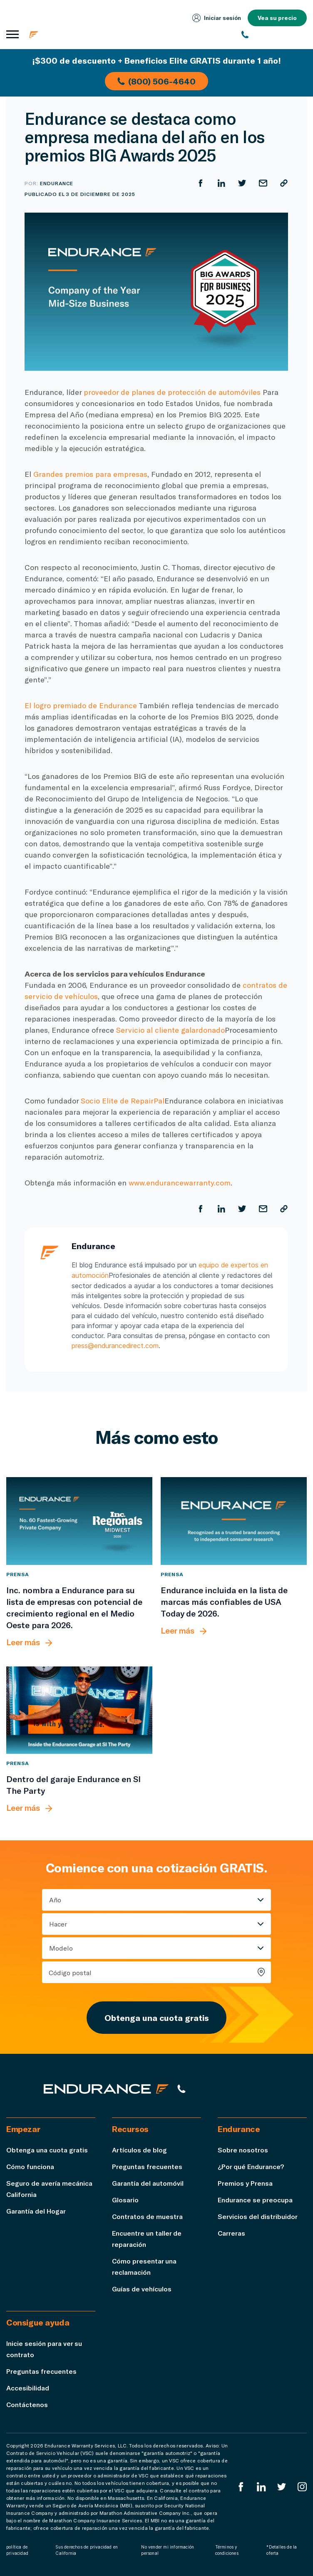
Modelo (61, 1947)
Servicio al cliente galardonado (170, 1029)
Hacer (58, 1922)
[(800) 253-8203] (274, 35)
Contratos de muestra (147, 2215)
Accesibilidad (27, 2386)
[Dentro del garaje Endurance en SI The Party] (79, 1709)
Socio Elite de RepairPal (122, 1100)
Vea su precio (277, 17)
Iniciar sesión (216, 18)
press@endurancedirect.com (115, 1345)
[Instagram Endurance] (302, 2485)
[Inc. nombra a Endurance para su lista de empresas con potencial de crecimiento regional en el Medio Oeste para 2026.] (79, 1520)
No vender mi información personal (167, 2548)
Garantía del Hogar (36, 2210)
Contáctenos (27, 2403)
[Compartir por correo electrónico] (263, 183)
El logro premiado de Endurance (81, 705)
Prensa (17, 1573)
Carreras (232, 2232)
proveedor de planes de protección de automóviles (172, 392)
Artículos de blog (139, 2148)
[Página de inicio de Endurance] (79, 34)
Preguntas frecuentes (147, 2165)
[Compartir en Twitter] (242, 183)
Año (55, 1898)
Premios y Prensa (245, 2182)
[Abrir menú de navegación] (12, 35)
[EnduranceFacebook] (241, 2485)
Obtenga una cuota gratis (156, 2016)
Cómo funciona (30, 2165)
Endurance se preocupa (255, 2198)
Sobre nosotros (243, 2148)
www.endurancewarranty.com (180, 1182)
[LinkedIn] (261, 2485)
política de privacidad (17, 2548)
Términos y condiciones (226, 2548)
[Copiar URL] (284, 183)
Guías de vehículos (141, 2287)
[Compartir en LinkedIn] (221, 183)
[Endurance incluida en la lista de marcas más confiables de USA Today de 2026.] (234, 1520)
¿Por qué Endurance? (251, 2165)
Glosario (125, 2198)
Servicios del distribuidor (258, 2215)
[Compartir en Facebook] (200, 183)
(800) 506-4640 (156, 81)
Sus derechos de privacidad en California (86, 2548)
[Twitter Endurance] (281, 2485)
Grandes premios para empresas (90, 474)
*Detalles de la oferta (281, 2548)
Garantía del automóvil (148, 2182)
